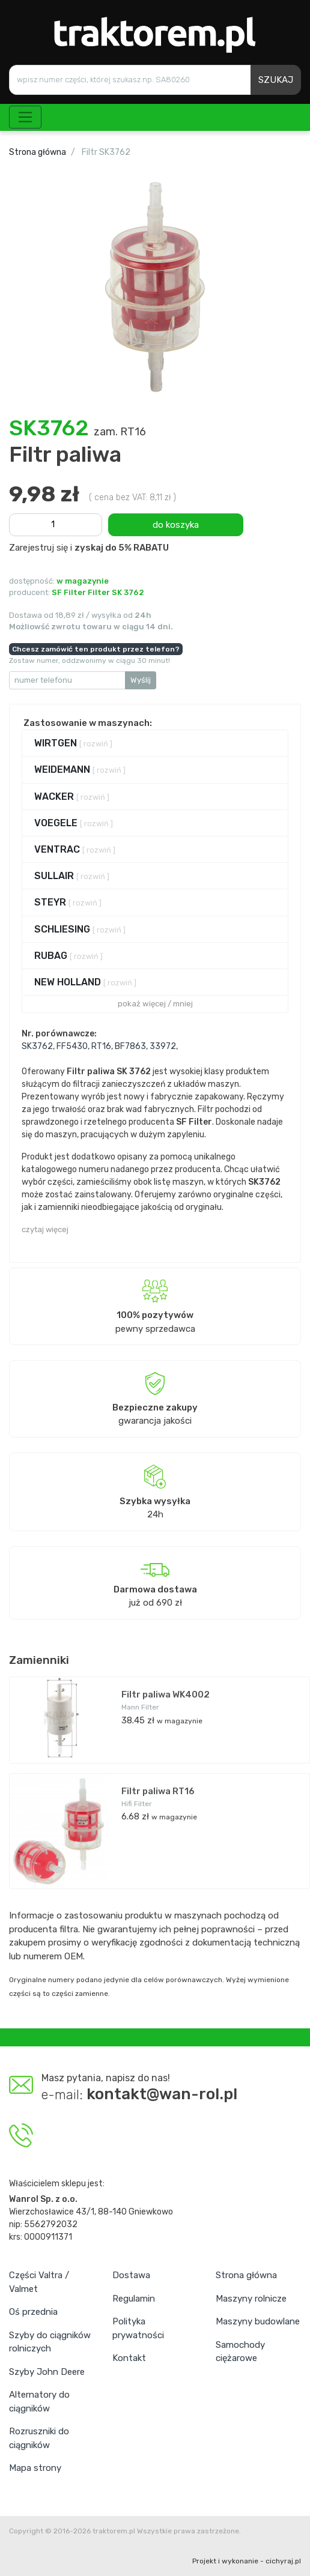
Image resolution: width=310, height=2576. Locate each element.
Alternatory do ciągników (39, 2401)
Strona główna (37, 152)
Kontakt (129, 2358)
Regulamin (133, 2298)
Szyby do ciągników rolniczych (50, 2342)
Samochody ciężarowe (240, 2351)
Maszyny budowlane (258, 2321)
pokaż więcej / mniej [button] (155, 1003)
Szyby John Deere (47, 2371)
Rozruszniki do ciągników (39, 2438)
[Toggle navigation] (25, 117)
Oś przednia (33, 2311)
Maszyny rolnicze (251, 2298)
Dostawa (131, 2275)
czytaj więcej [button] (45, 1229)
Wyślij (140, 680)
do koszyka (176, 524)
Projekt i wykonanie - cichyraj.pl (246, 2561)
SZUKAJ (275, 79)
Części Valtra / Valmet (39, 2282)
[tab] (155, 743)
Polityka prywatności (138, 2328)
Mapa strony (35, 2468)
